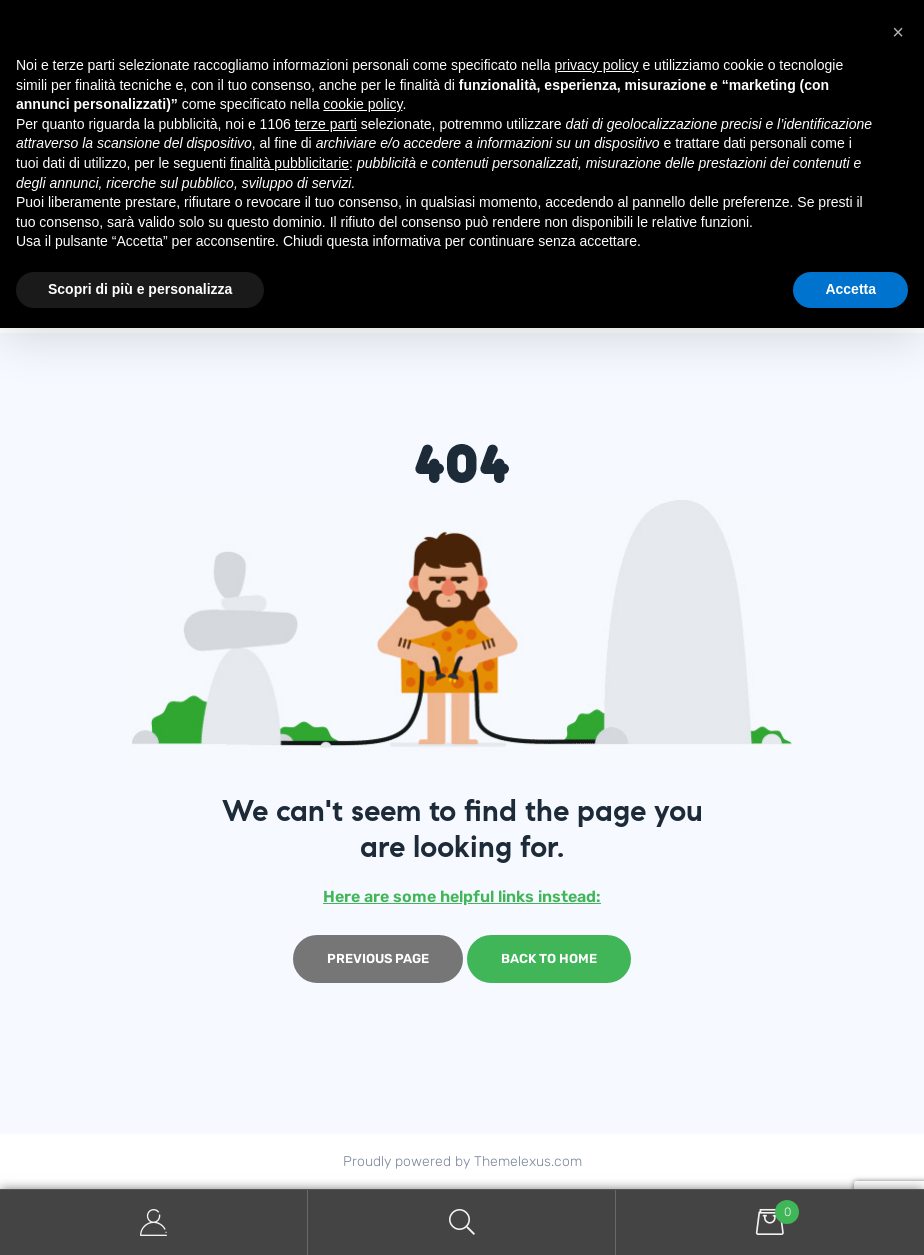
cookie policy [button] (362, 104)
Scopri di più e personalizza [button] (140, 289)
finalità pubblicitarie (289, 163)
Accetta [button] (850, 289)
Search (462, 1222)
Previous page (378, 958)
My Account (154, 1222)
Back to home (549, 958)
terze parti (326, 124)
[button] (898, 32)
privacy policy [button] (597, 65)
